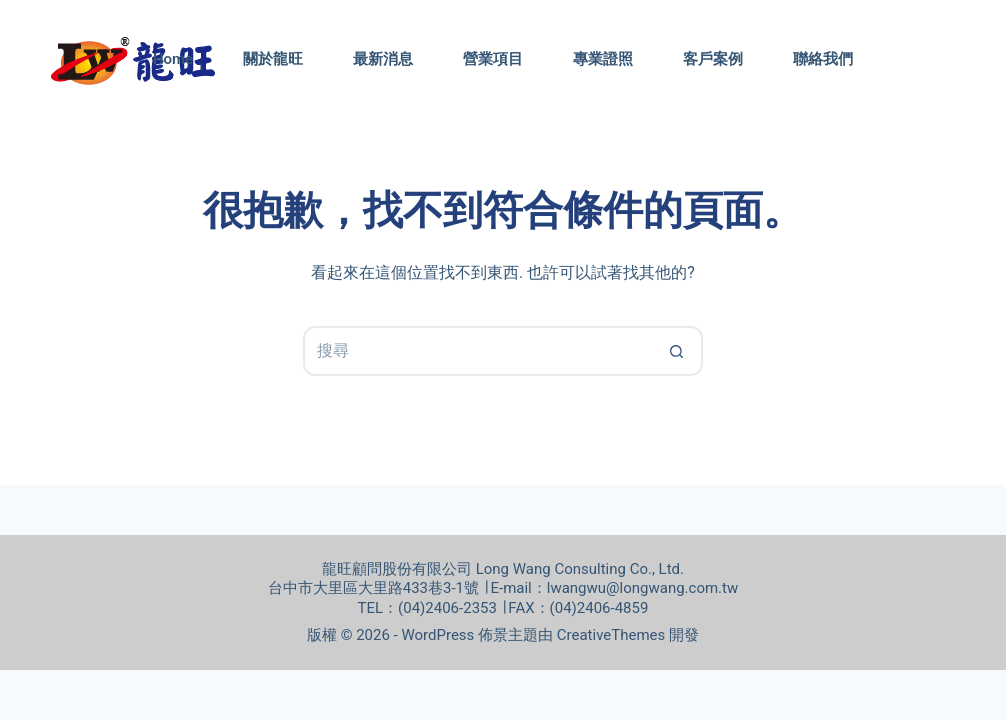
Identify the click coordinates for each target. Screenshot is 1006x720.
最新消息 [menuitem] (383, 59)
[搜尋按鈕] (678, 351)
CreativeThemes (611, 635)
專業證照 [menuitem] (603, 59)
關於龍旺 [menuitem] (273, 59)
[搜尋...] (478, 351)
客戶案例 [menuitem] (713, 59)
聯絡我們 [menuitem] (823, 59)
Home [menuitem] (173, 59)
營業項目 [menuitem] (493, 59)
